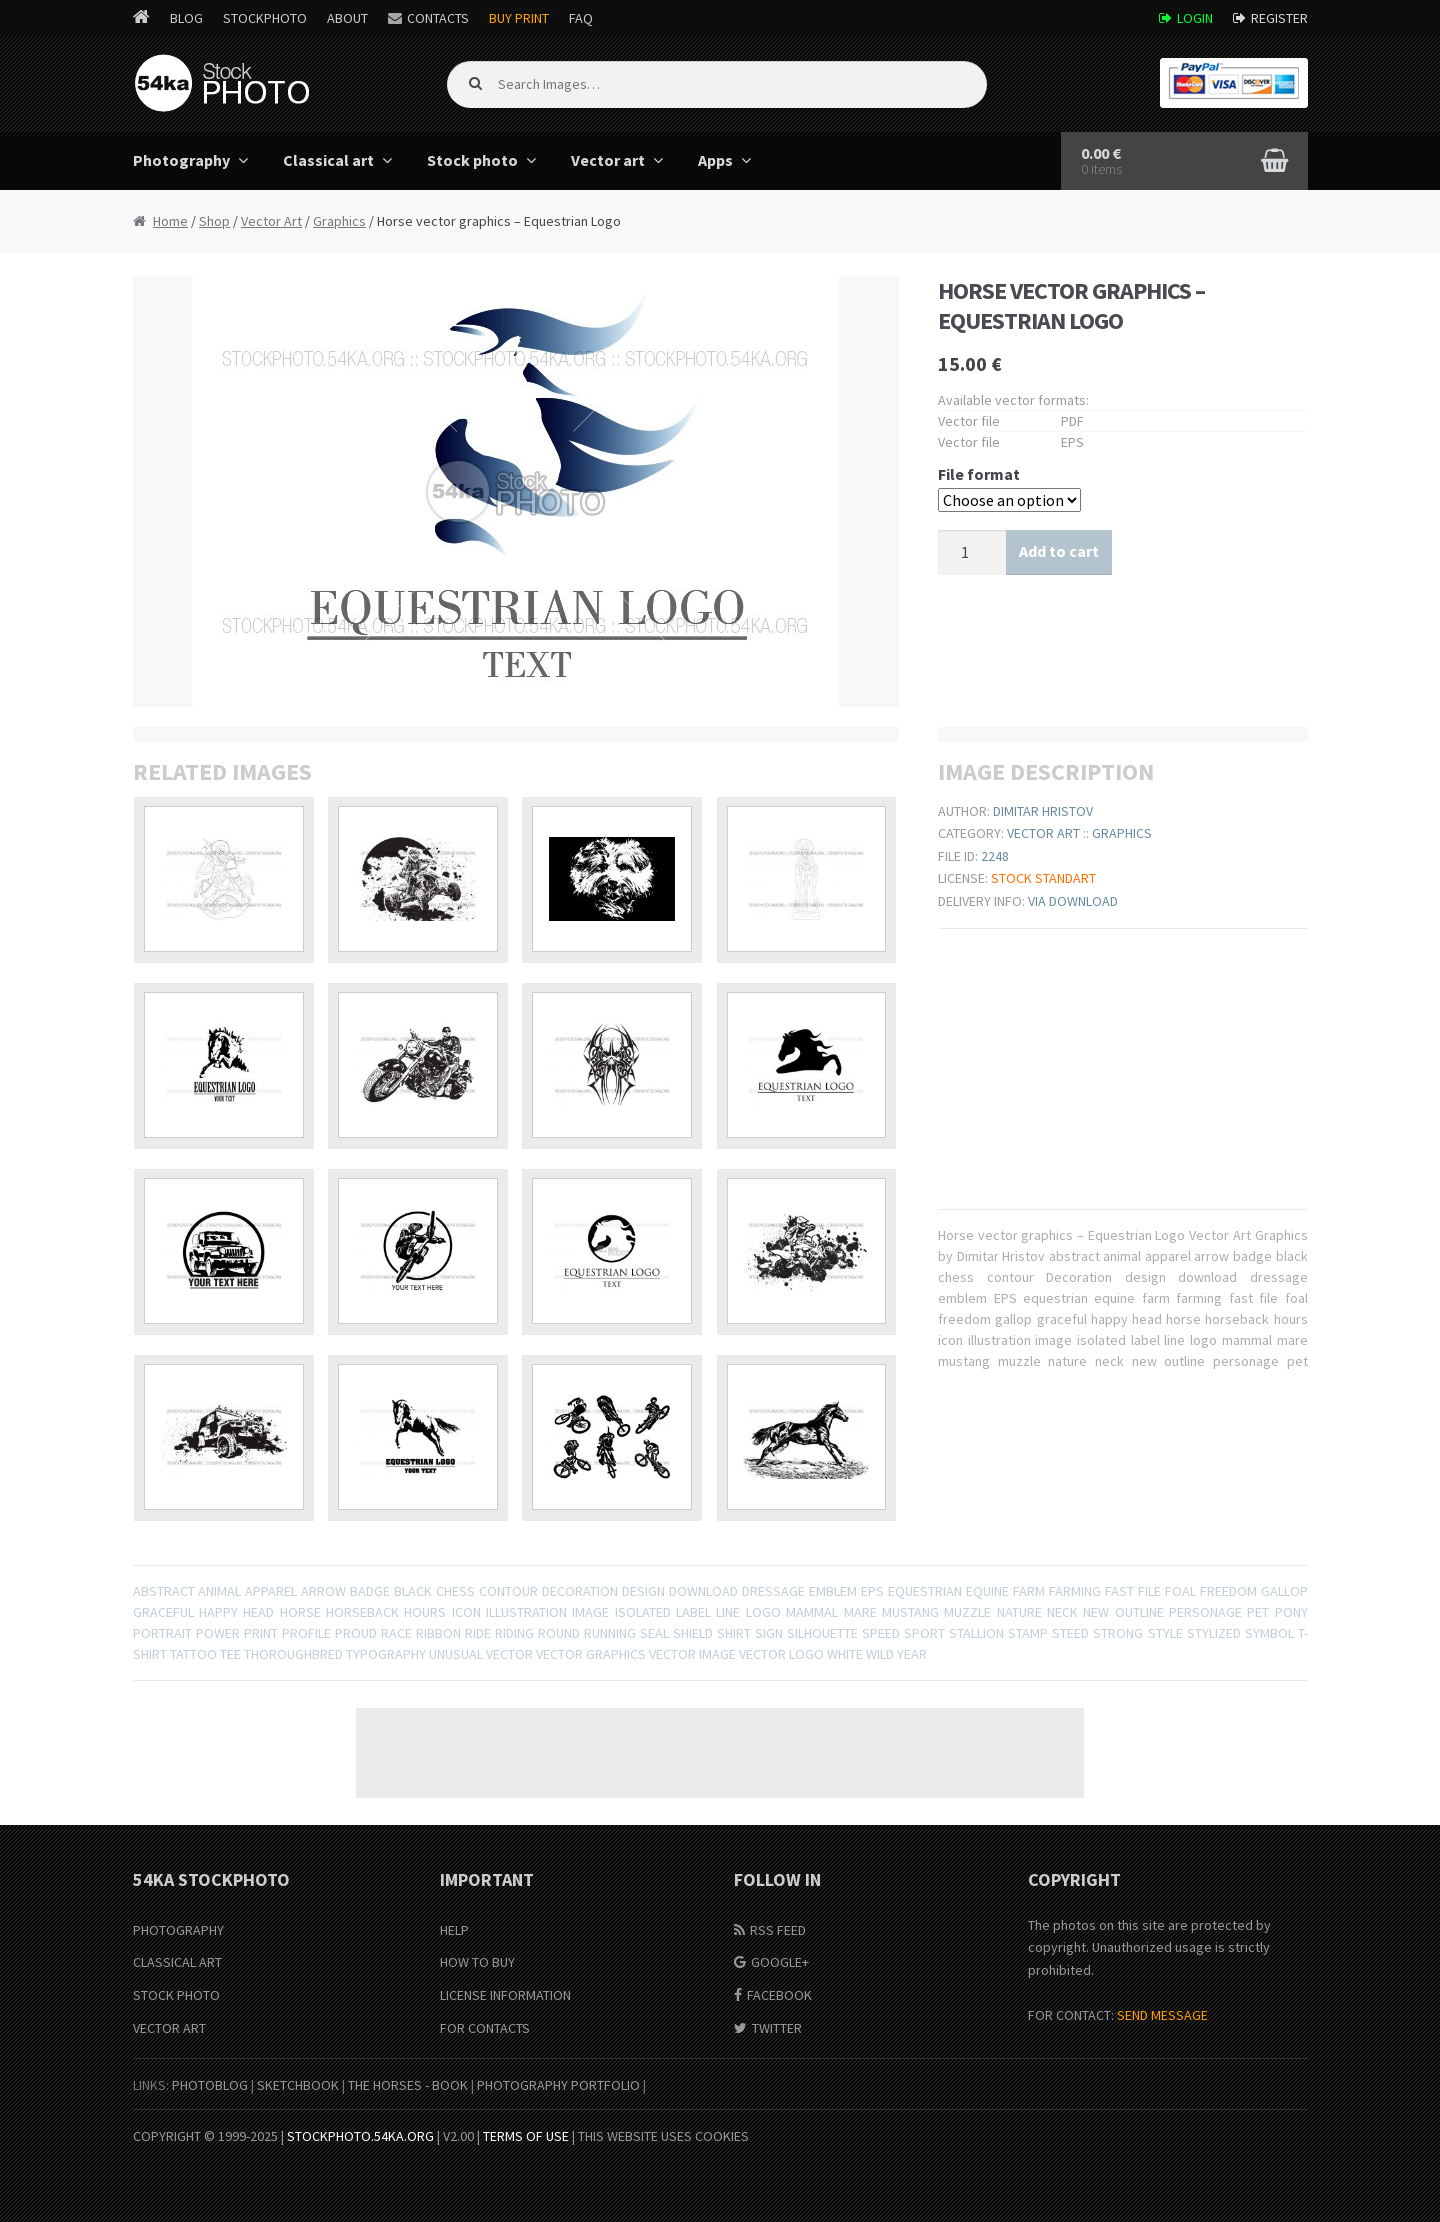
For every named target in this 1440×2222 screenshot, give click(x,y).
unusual (456, 1654)
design (643, 1591)
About (347, 18)
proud (356, 1633)
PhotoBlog (210, 2085)
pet (1258, 1612)
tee (230, 1654)
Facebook (779, 1995)
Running (610, 1633)
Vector (509, 1654)
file (1149, 1591)
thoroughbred (293, 1654)
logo (763, 1612)
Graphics (339, 221)
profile (306, 1633)
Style (1165, 1633)
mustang (910, 1612)
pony (1291, 1612)
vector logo (781, 1654)
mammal (812, 1612)
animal (219, 1591)
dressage (773, 1591)
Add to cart (1059, 551)
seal (654, 1633)
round (559, 1633)
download (703, 1591)
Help (454, 1930)
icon (466, 1612)
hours (425, 1612)
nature (1019, 1612)
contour (508, 1591)
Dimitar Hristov (1043, 811)
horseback (362, 1612)
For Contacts (485, 2028)
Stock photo (472, 160)
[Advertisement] (720, 1753)
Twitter (777, 2028)
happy (218, 1612)
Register (1279, 18)
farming (1075, 1591)
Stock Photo (176, 1995)
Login (1195, 18)
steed (1070, 1633)
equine (987, 1591)
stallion (976, 1633)
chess (455, 1591)
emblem (833, 1591)
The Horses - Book (408, 2085)
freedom (1228, 1591)
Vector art (608, 160)
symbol (1269, 1633)
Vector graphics (591, 1654)
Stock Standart (1043, 878)
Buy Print (519, 18)
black (413, 1591)
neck (1062, 1612)
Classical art (328, 160)
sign (769, 1633)
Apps (715, 160)
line (728, 1612)
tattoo (193, 1654)
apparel (271, 1591)
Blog (186, 18)
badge (370, 1591)
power (218, 1633)
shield (693, 1633)
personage (1205, 1612)
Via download (1073, 901)
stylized (1214, 1633)
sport (924, 1633)
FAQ (581, 18)
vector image (692, 1654)
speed (881, 1633)
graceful (163, 1612)
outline (1139, 1612)
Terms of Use (526, 2136)
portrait (162, 1633)
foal (1180, 1591)
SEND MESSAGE (1162, 2015)
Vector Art (271, 221)
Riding (514, 1633)
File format (979, 474)
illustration (526, 1612)
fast (1119, 1591)
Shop (214, 221)
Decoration (580, 1591)
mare (860, 1612)
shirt (734, 1633)
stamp (1028, 1633)
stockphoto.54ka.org (360, 2136)
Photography (181, 160)
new (1096, 1612)
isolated (643, 1612)
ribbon (438, 1633)
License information (505, 1995)
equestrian (925, 1591)
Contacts (438, 18)
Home (170, 221)
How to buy (477, 1962)
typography (386, 1654)
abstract (164, 1591)
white (845, 1654)
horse (300, 1612)
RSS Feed (778, 1930)
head (258, 1612)
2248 (995, 856)
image (590, 1612)
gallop (1284, 1591)
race (396, 1633)
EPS (872, 1591)
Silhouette (822, 1633)
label (693, 1612)
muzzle (967, 1612)
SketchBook (298, 2085)
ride (478, 1633)
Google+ (780, 1962)
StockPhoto (265, 18)
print (261, 1633)
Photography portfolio (558, 2085)
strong (1118, 1633)
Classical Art (177, 1962)
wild (880, 1654)
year (912, 1654)
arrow (323, 1591)
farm (1029, 1591)
